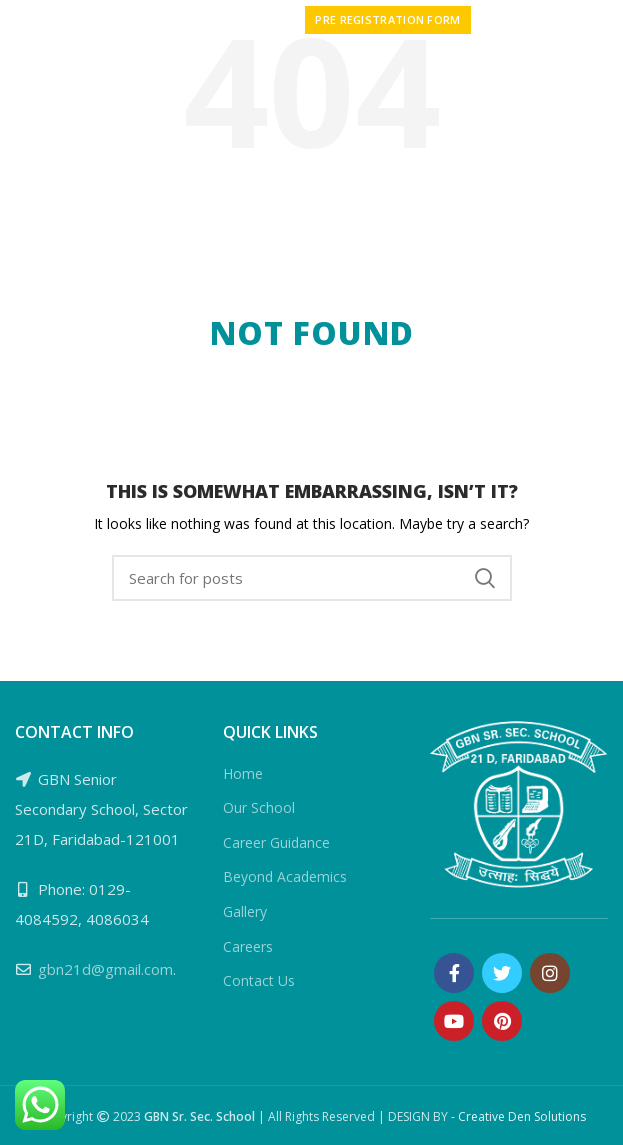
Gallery (245, 911)
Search (485, 578)
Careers (248, 946)
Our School (259, 807)
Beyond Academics (285, 876)
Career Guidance (276, 842)
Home (243, 773)
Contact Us (259, 980)
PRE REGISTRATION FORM (387, 19)
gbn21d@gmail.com (105, 969)
